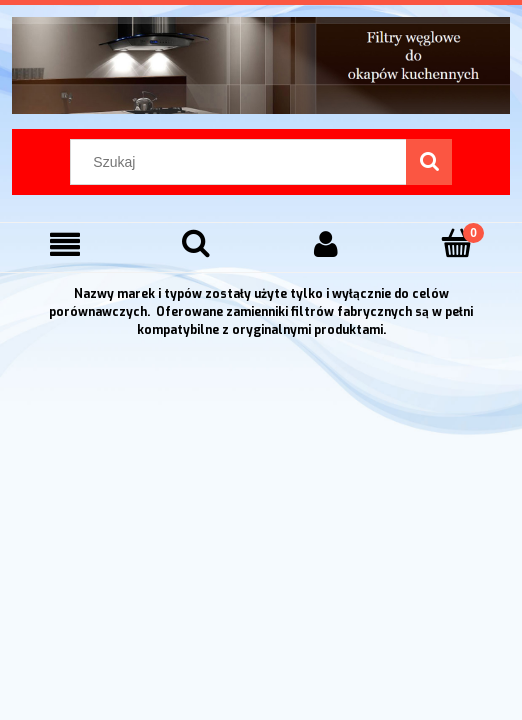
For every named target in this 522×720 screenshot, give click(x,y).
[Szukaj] (429, 162)
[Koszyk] (457, 243)
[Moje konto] (326, 244)
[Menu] (65, 244)
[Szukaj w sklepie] (242, 162)
